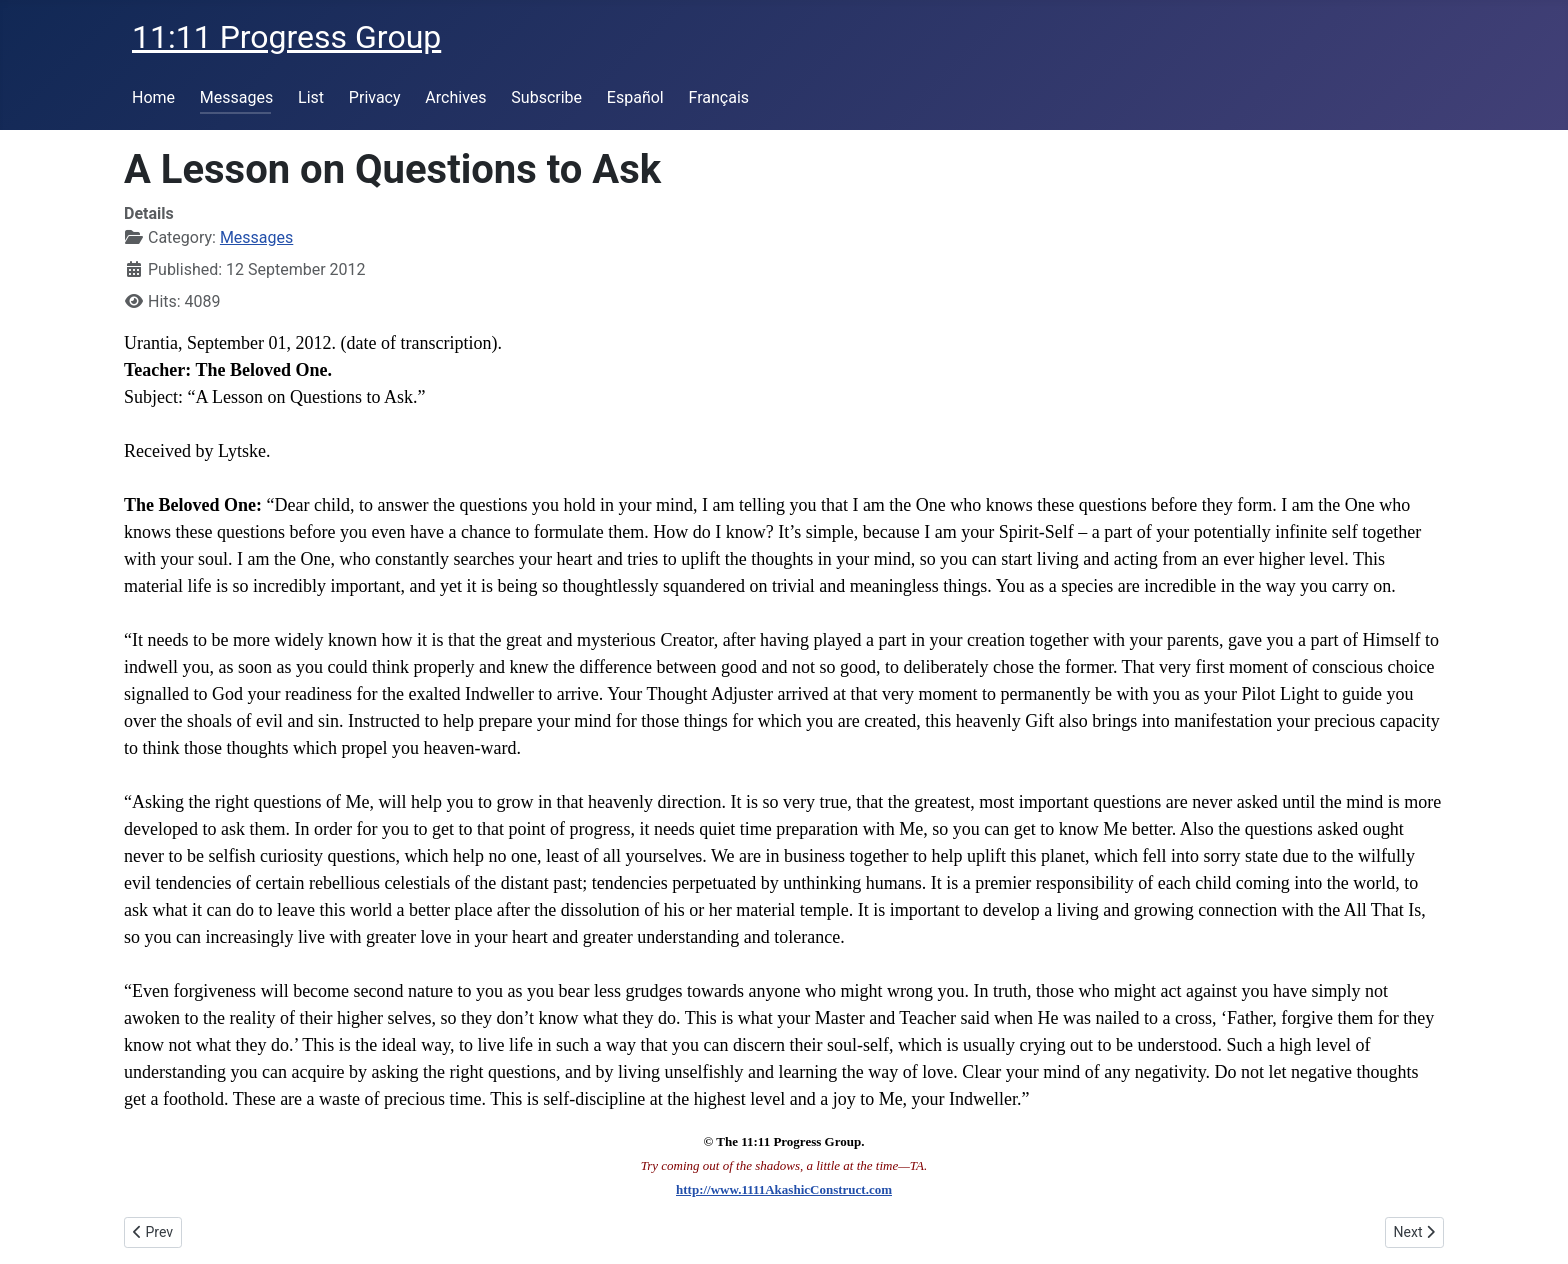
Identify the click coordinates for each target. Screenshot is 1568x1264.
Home (153, 97)
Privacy (375, 97)
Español (635, 97)
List (311, 97)
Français (719, 97)
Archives (455, 97)
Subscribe (546, 97)
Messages (236, 97)
